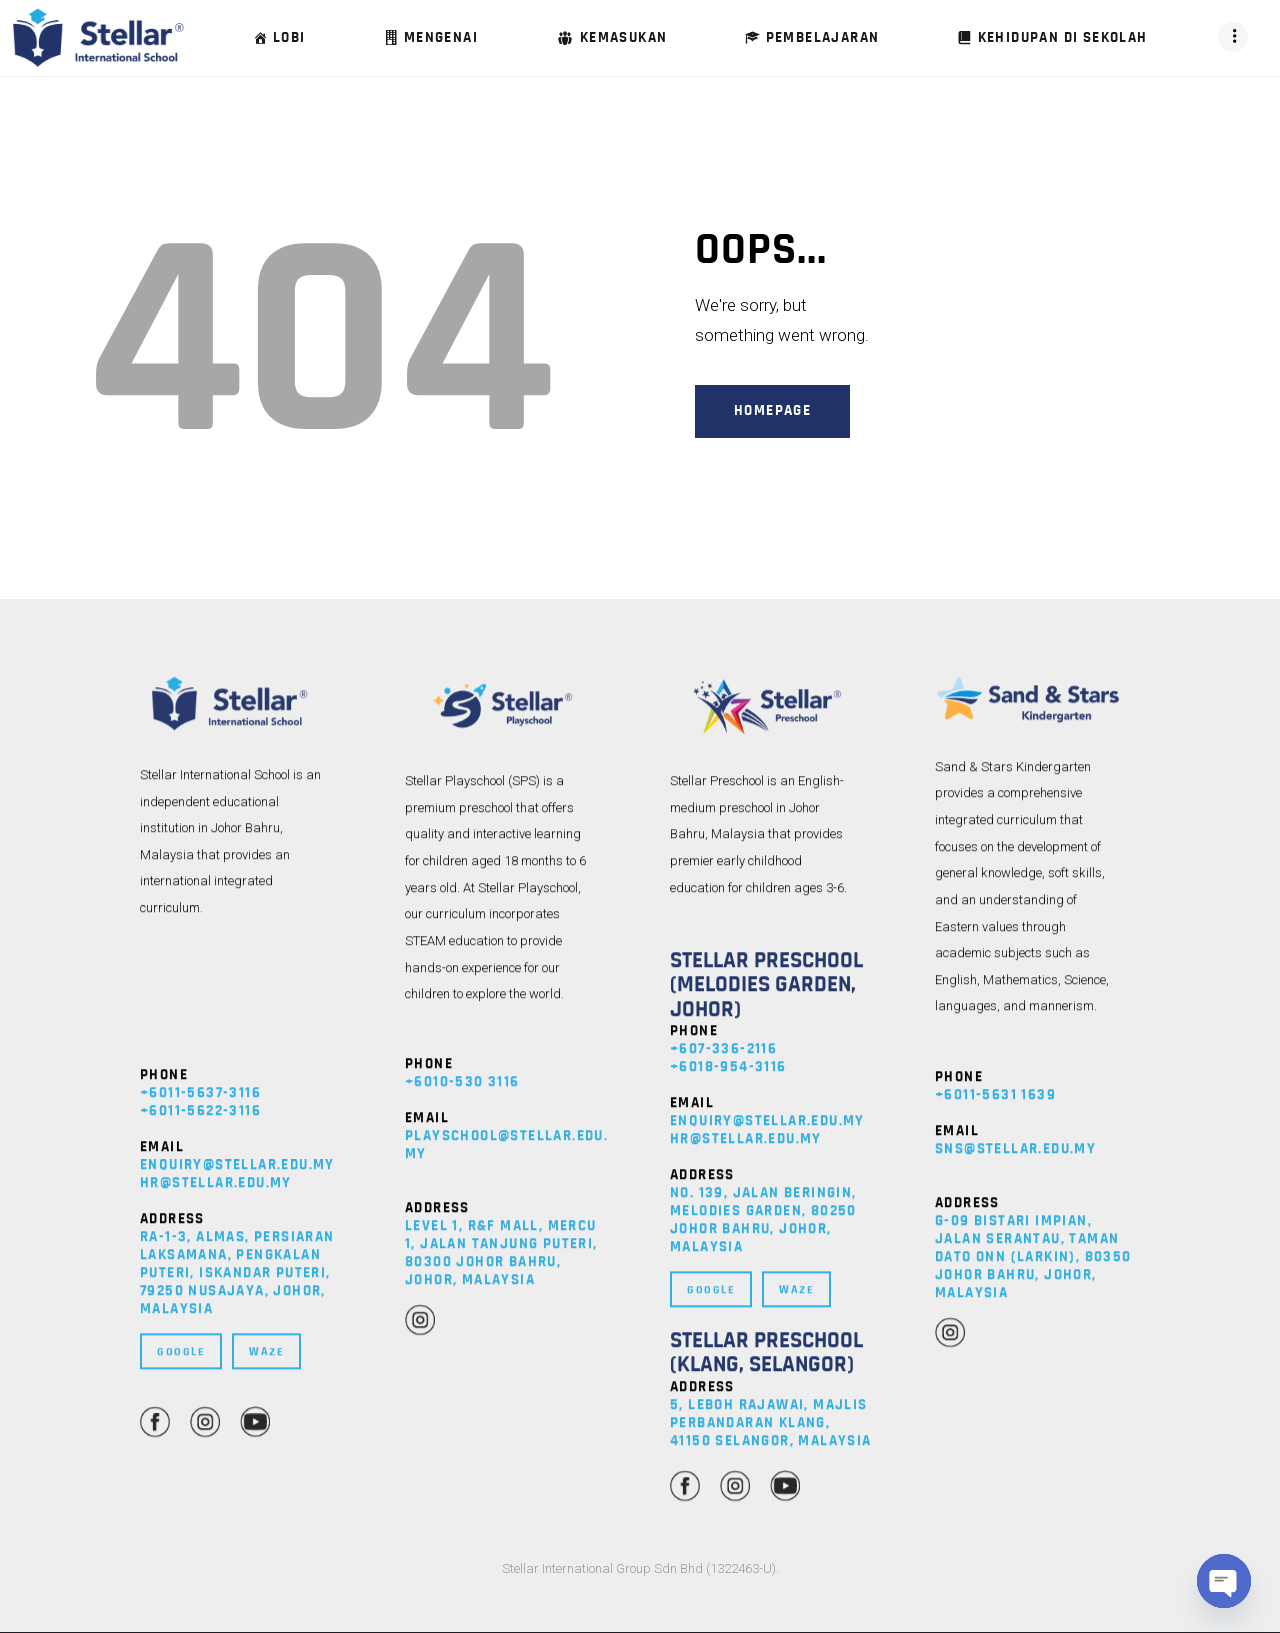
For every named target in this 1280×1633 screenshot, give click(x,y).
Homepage (772, 410)
